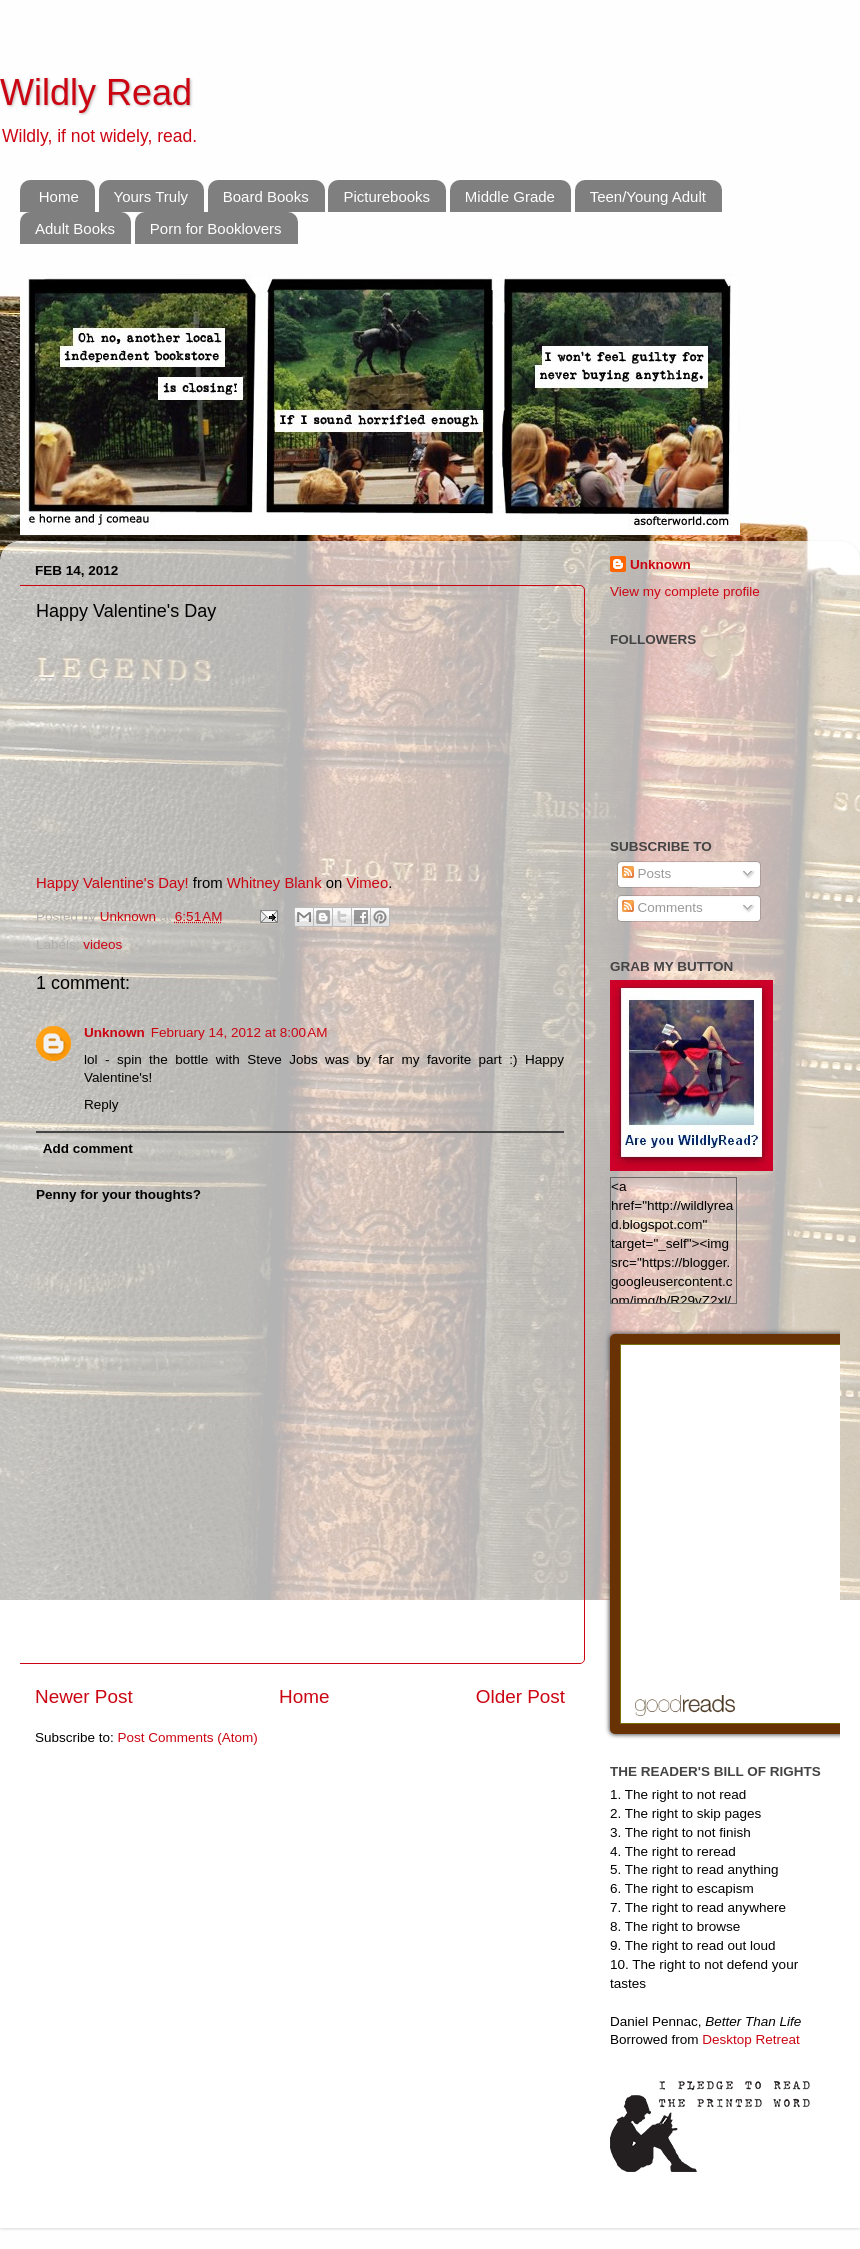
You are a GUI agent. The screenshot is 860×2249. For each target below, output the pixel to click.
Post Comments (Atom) (188, 1737)
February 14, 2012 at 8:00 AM (239, 1032)
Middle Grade (510, 196)
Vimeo (367, 883)
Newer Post (84, 1696)
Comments (662, 907)
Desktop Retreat (751, 2039)
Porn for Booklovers (216, 228)
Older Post (520, 1696)
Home (59, 196)
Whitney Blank (274, 883)
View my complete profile (685, 591)
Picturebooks (386, 196)
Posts (647, 873)
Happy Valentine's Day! (112, 883)
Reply (101, 1104)
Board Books (266, 196)
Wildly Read (96, 92)
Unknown (130, 916)
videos (102, 944)
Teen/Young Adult (648, 196)
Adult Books (75, 228)
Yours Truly (151, 196)
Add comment (88, 1148)
